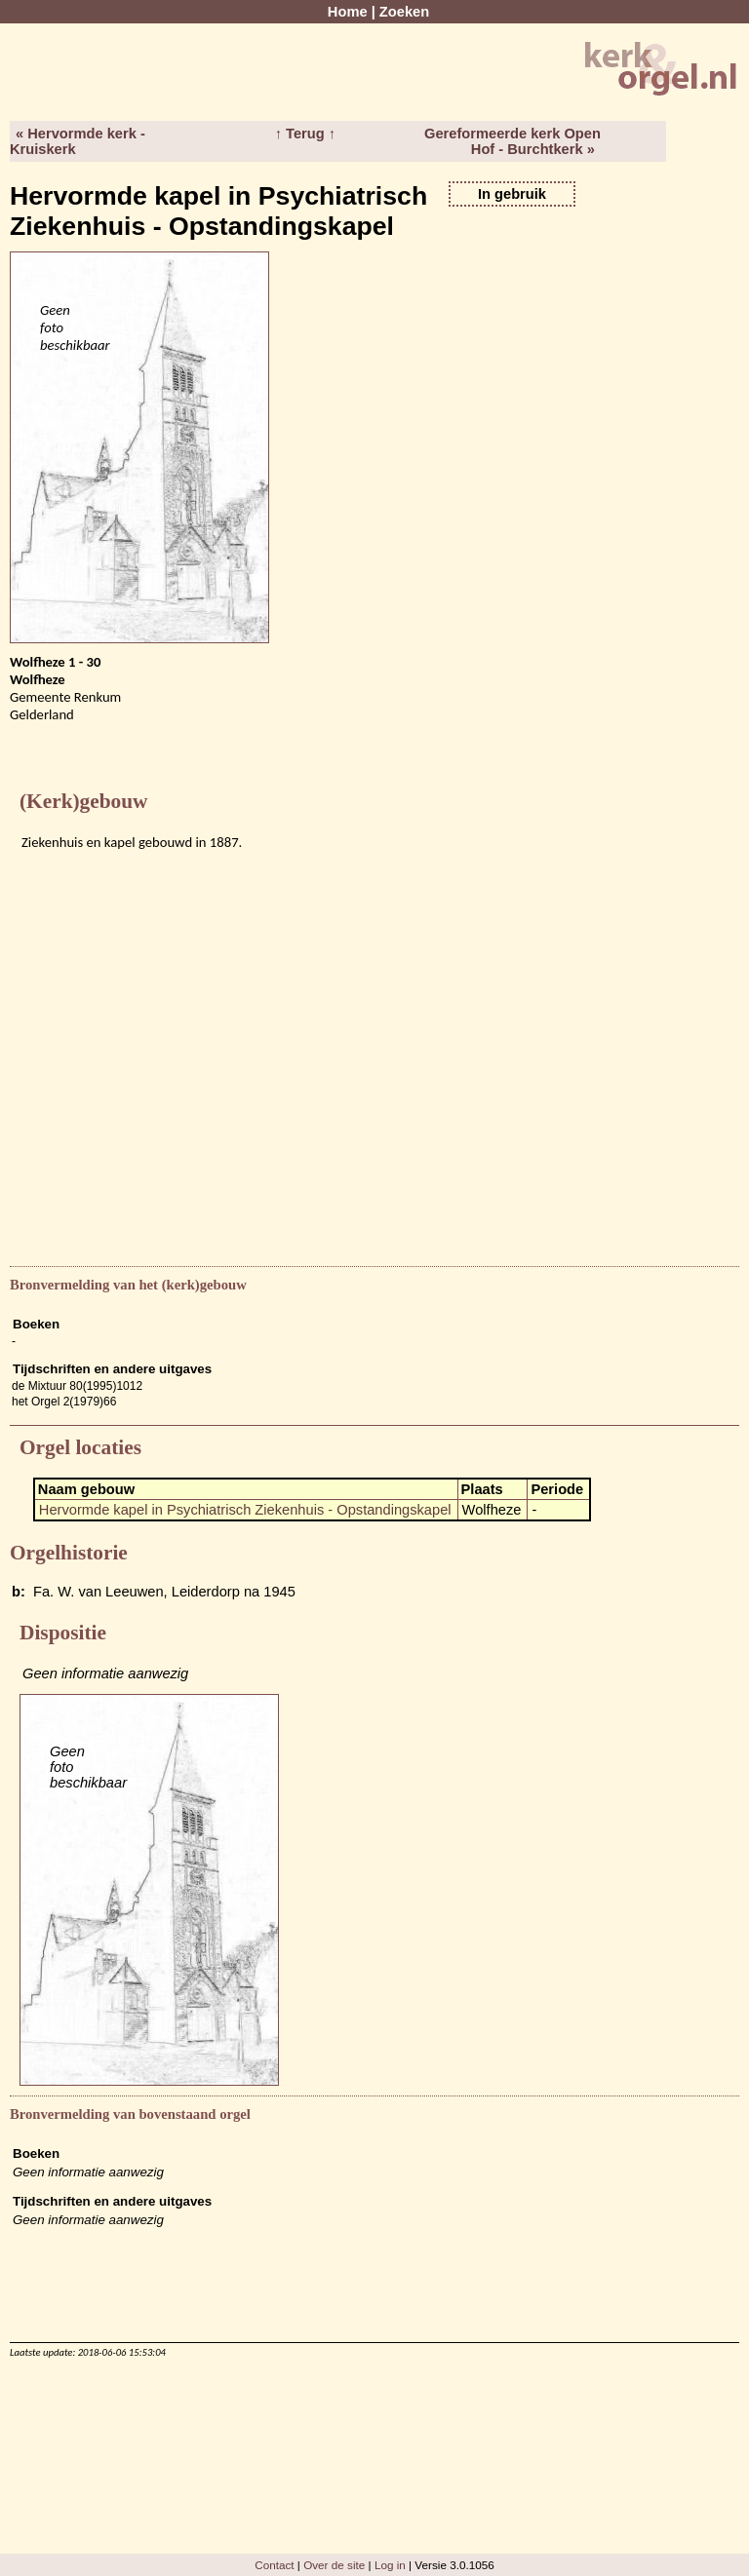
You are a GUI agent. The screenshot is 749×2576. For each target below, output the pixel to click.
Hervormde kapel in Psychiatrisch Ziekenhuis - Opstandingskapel (245, 1510)
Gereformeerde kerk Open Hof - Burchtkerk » (512, 141)
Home (348, 11)
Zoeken (404, 11)
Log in (390, 2564)
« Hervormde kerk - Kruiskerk (77, 141)
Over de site (334, 2564)
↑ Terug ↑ (305, 133)
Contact (274, 2564)
